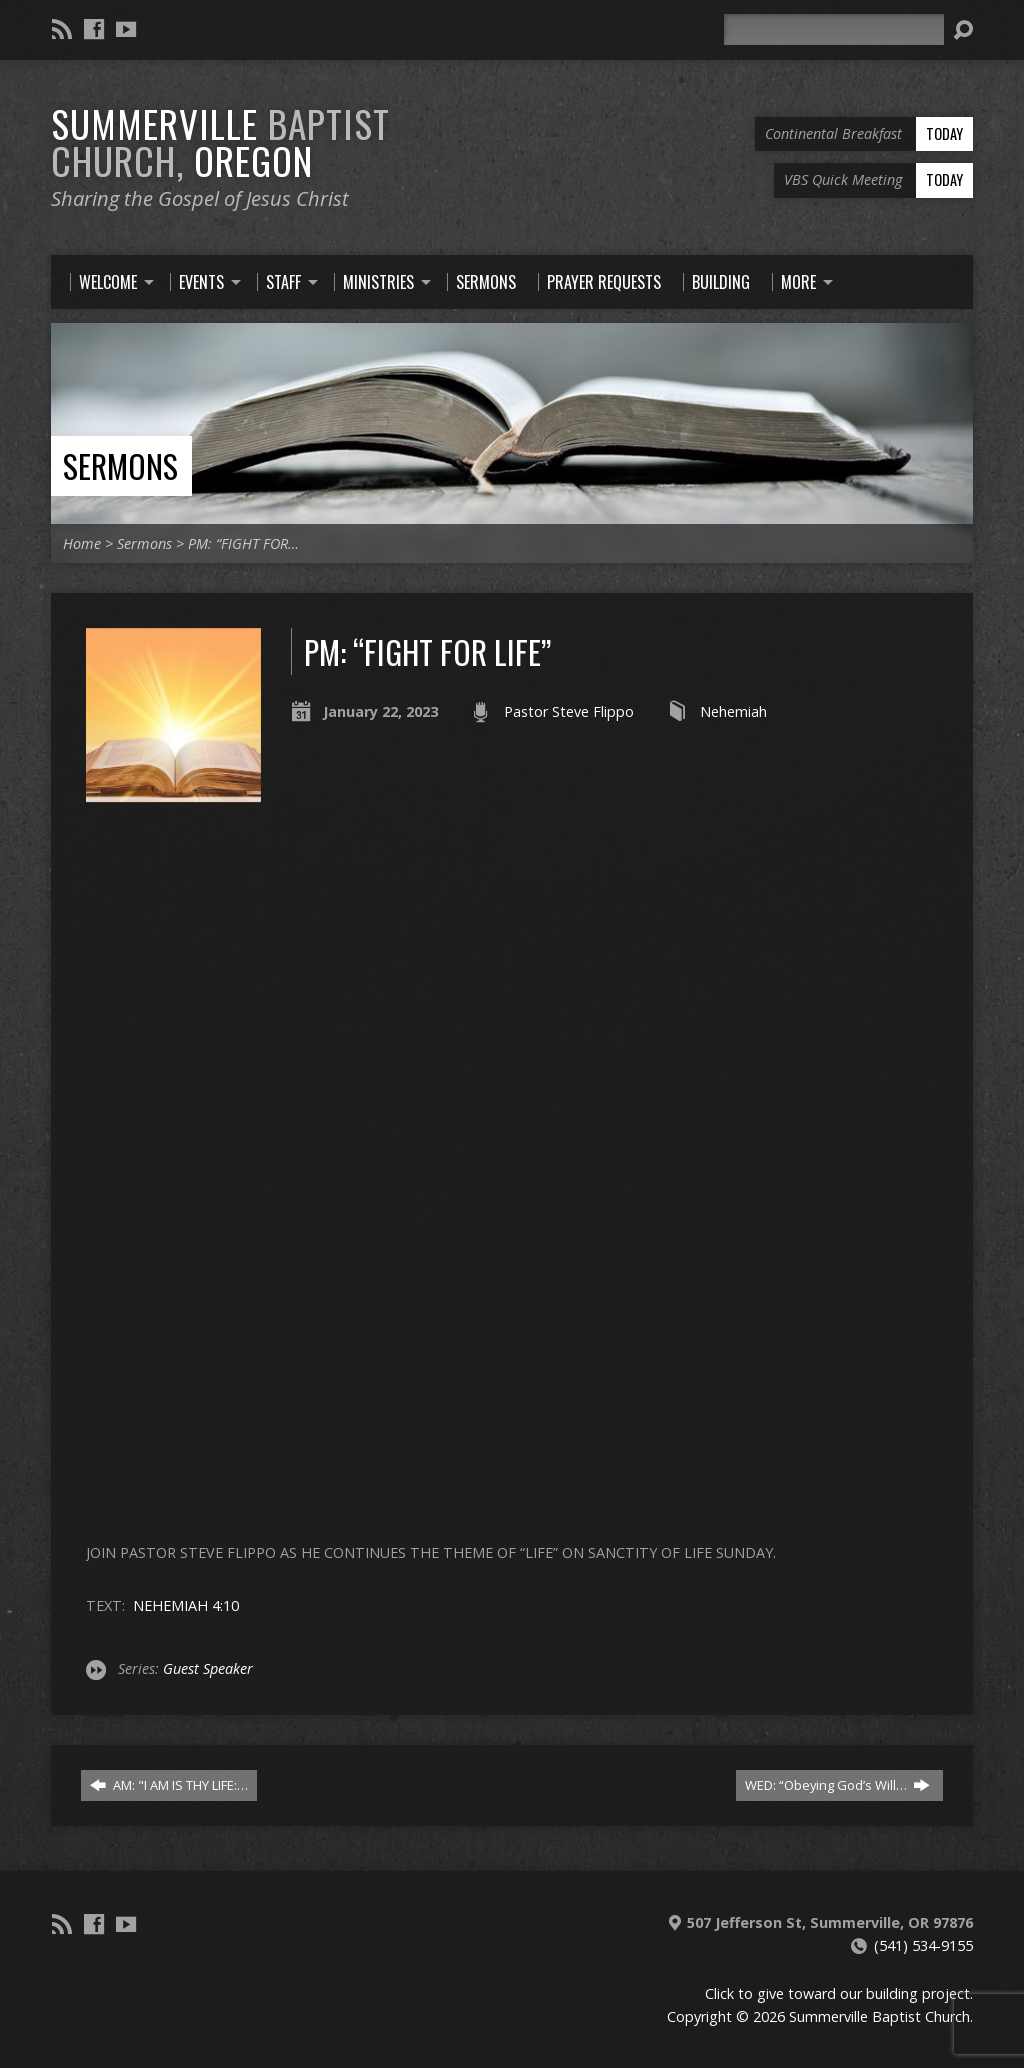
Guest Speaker (208, 1668)
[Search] (834, 29)
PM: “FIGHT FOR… (243, 543)
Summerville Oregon (220, 141)
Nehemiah (733, 711)
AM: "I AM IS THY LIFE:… (169, 1785)
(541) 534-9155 (923, 1945)
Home (82, 543)
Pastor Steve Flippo (569, 711)
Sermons (120, 465)
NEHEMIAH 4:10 (186, 1605)
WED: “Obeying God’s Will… (837, 1785)
